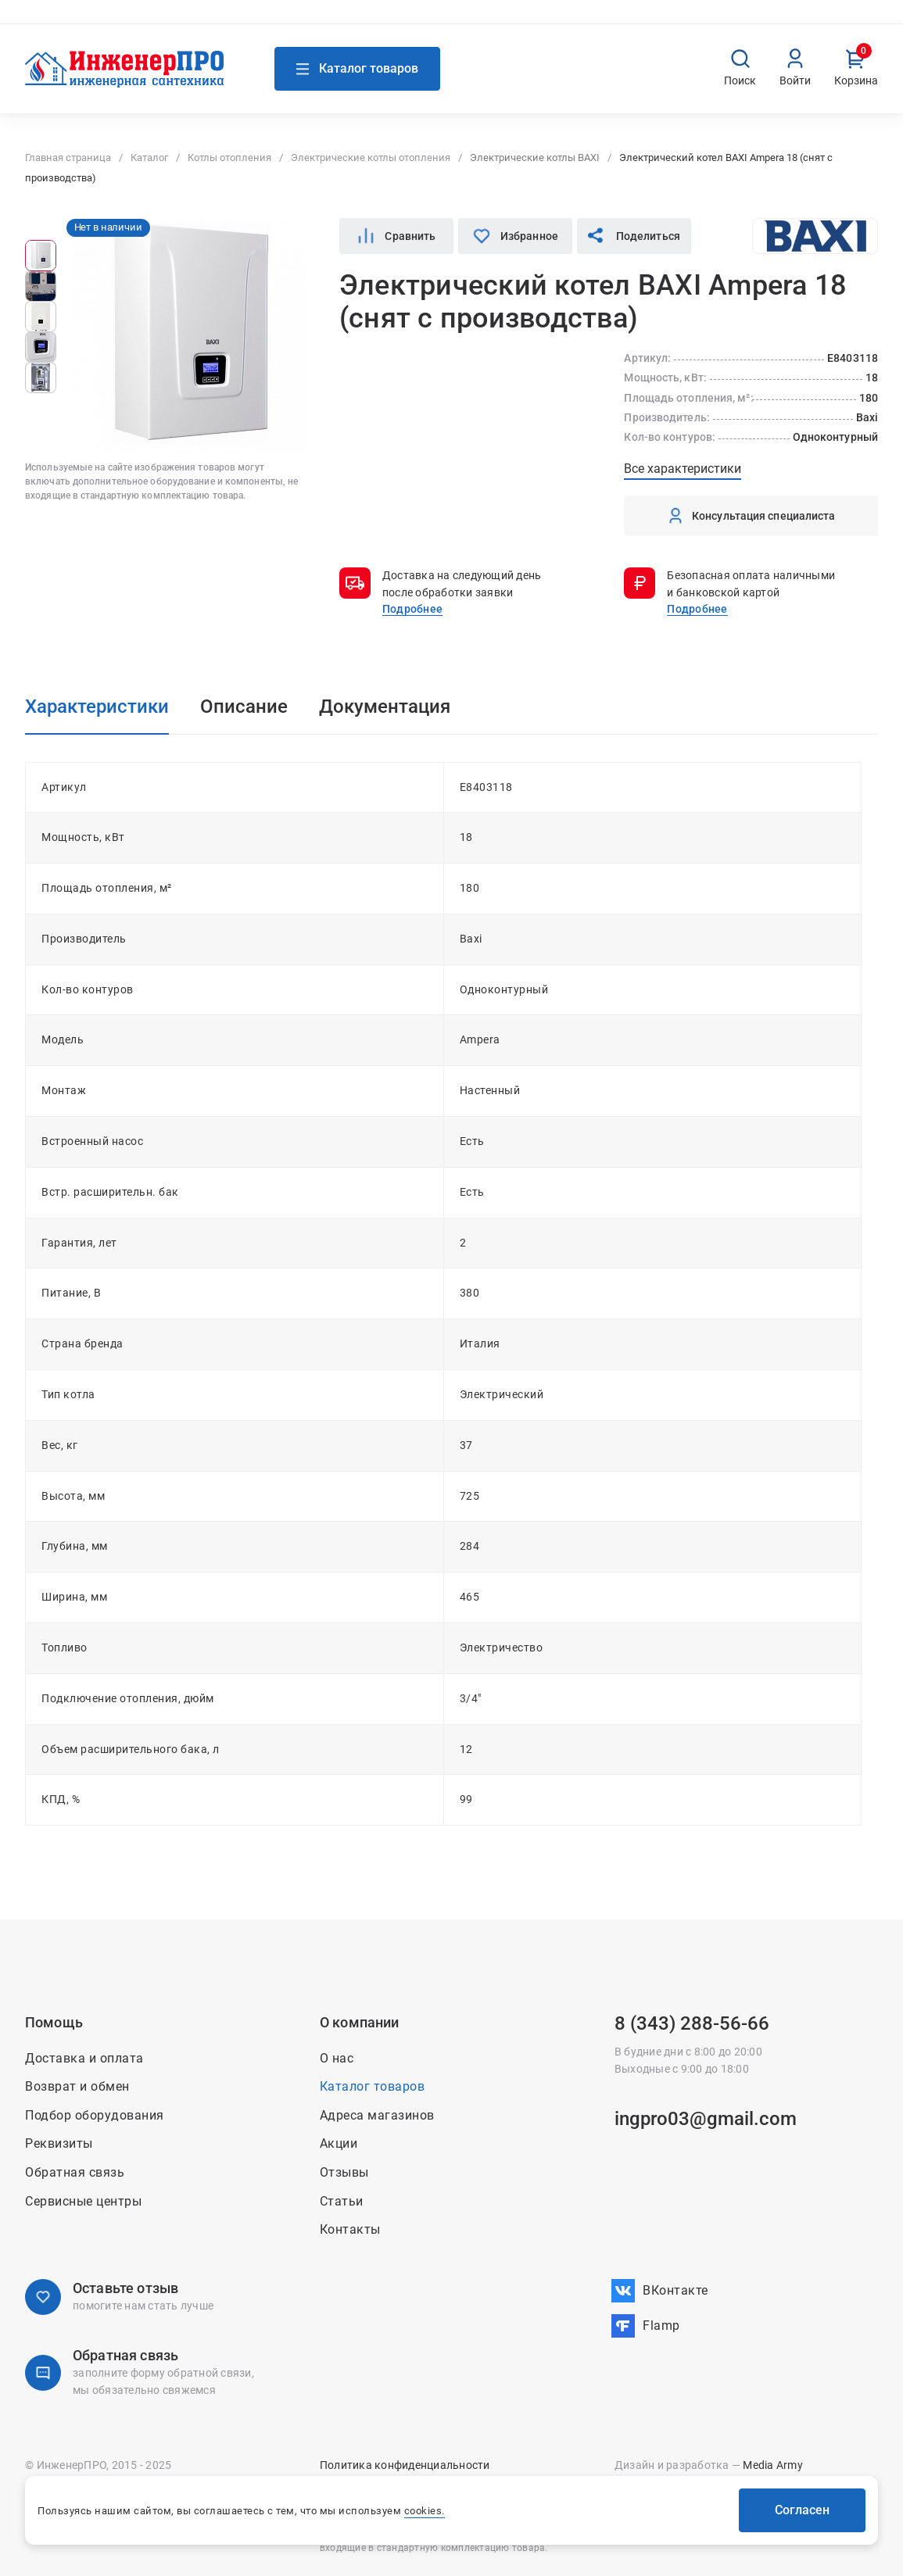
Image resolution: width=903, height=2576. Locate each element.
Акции (553, 22)
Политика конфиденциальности (405, 2465)
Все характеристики (682, 468)
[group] (40, 255)
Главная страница (68, 157)
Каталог (149, 157)
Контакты (603, 22)
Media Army (773, 2465)
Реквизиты (59, 2143)
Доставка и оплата (683, 22)
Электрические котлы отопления (370, 157)
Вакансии (854, 22)
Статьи (342, 2201)
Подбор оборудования (94, 2115)
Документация (384, 706)
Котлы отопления (229, 157)
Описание (244, 706)
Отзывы (344, 2172)
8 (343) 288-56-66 (692, 2023)
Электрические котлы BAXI (535, 157)
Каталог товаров (372, 2086)
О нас (513, 22)
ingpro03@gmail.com (706, 2119)
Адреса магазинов (82, 22)
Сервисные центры (83, 2201)
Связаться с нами (225, 21)
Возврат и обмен (779, 22)
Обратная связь (74, 2172)
